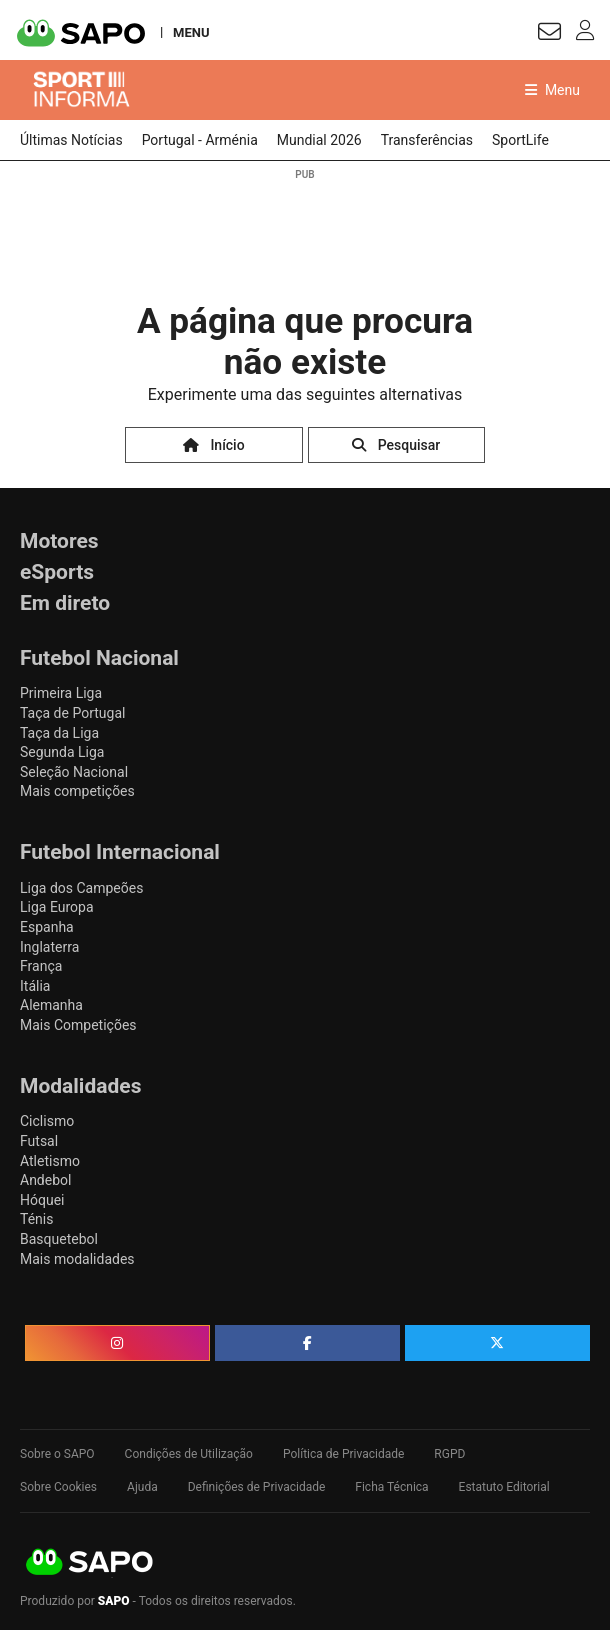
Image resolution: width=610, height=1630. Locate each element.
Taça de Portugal (72, 713)
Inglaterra (49, 947)
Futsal (39, 1141)
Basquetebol (59, 1239)
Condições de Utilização (189, 1454)
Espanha (47, 927)
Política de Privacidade (343, 1454)
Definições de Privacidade (257, 1487)
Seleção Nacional (74, 772)
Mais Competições (78, 1025)
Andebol (45, 1180)
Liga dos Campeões (81, 888)
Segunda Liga (62, 752)
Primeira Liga (61, 693)
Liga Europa (57, 907)
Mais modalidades (77, 1259)
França (41, 966)
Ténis (36, 1219)
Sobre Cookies (58, 1487)
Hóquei (42, 1200)
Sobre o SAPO (57, 1454)
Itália (35, 986)
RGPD (449, 1454)
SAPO (90, 1563)
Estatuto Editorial (504, 1487)
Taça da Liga (59, 733)
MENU (191, 32)
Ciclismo (47, 1121)
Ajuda (142, 1487)
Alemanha (51, 1005)
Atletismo (50, 1161)
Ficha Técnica (391, 1487)
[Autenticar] (549, 34)
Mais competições (77, 791)
